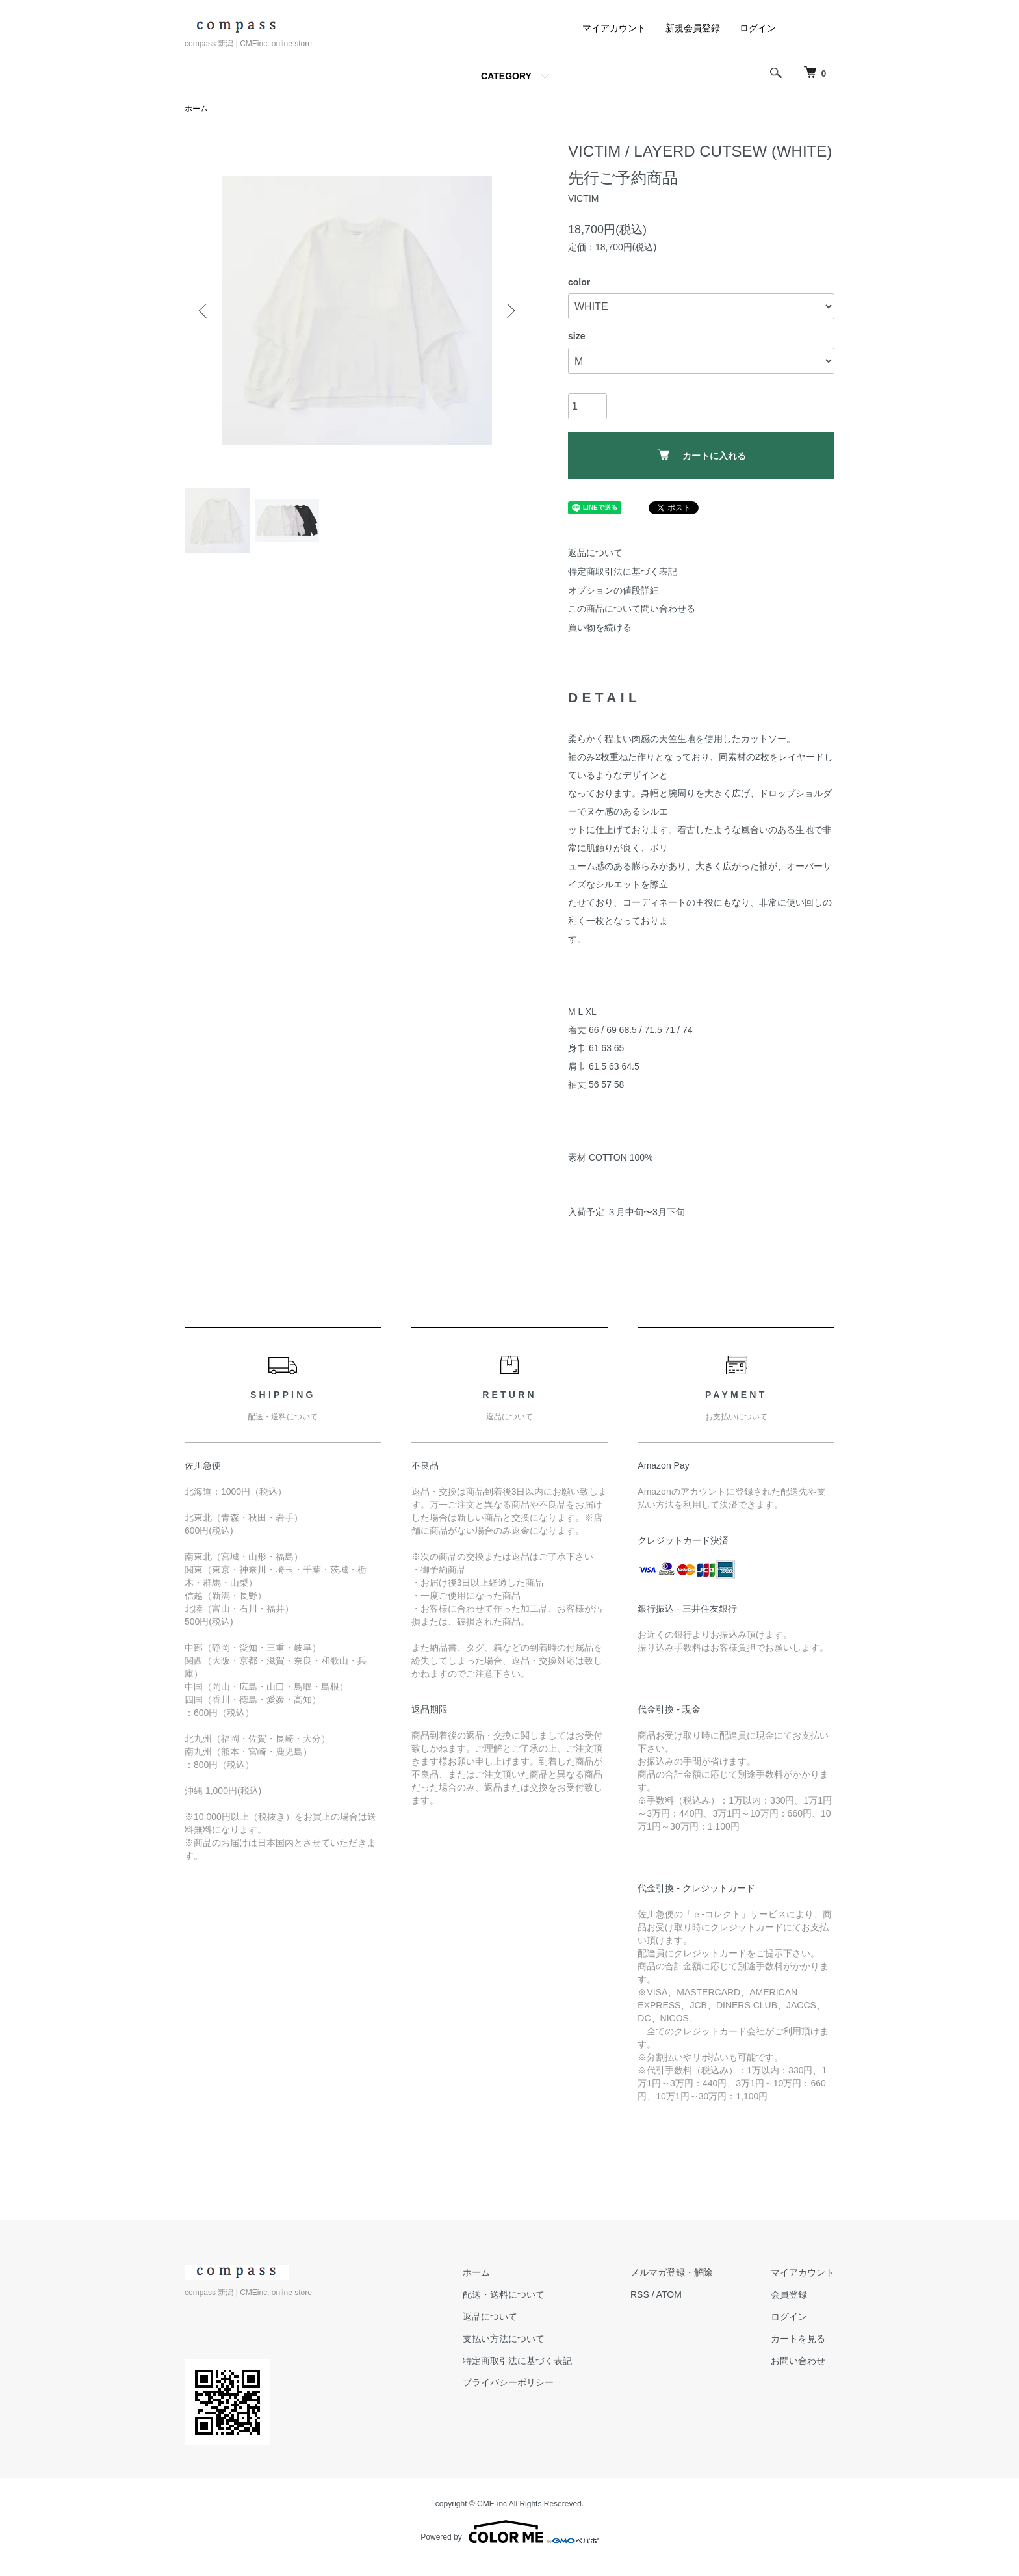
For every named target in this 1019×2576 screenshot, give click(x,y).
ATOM (669, 2294)
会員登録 (789, 2294)
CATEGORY (506, 76)
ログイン (758, 28)
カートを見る (798, 2338)
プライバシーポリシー (508, 2382)
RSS (639, 2294)
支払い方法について (504, 2338)
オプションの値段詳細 (613, 590)
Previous (204, 311)
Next (509, 311)
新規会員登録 (692, 28)
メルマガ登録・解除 (671, 2272)
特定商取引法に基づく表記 (622, 571)
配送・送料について (504, 2294)
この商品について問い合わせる (631, 608)
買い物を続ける (600, 627)
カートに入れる (701, 455)
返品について (595, 552)
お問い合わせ (798, 2361)
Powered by (509, 2531)
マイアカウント (614, 28)
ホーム (196, 108)
